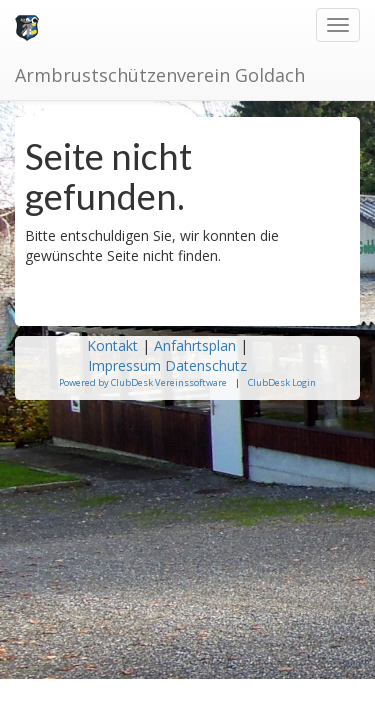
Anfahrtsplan (195, 345)
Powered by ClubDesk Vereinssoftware (143, 382)
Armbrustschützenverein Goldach (160, 75)
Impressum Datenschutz (169, 365)
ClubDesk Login (282, 382)
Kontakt (112, 345)
